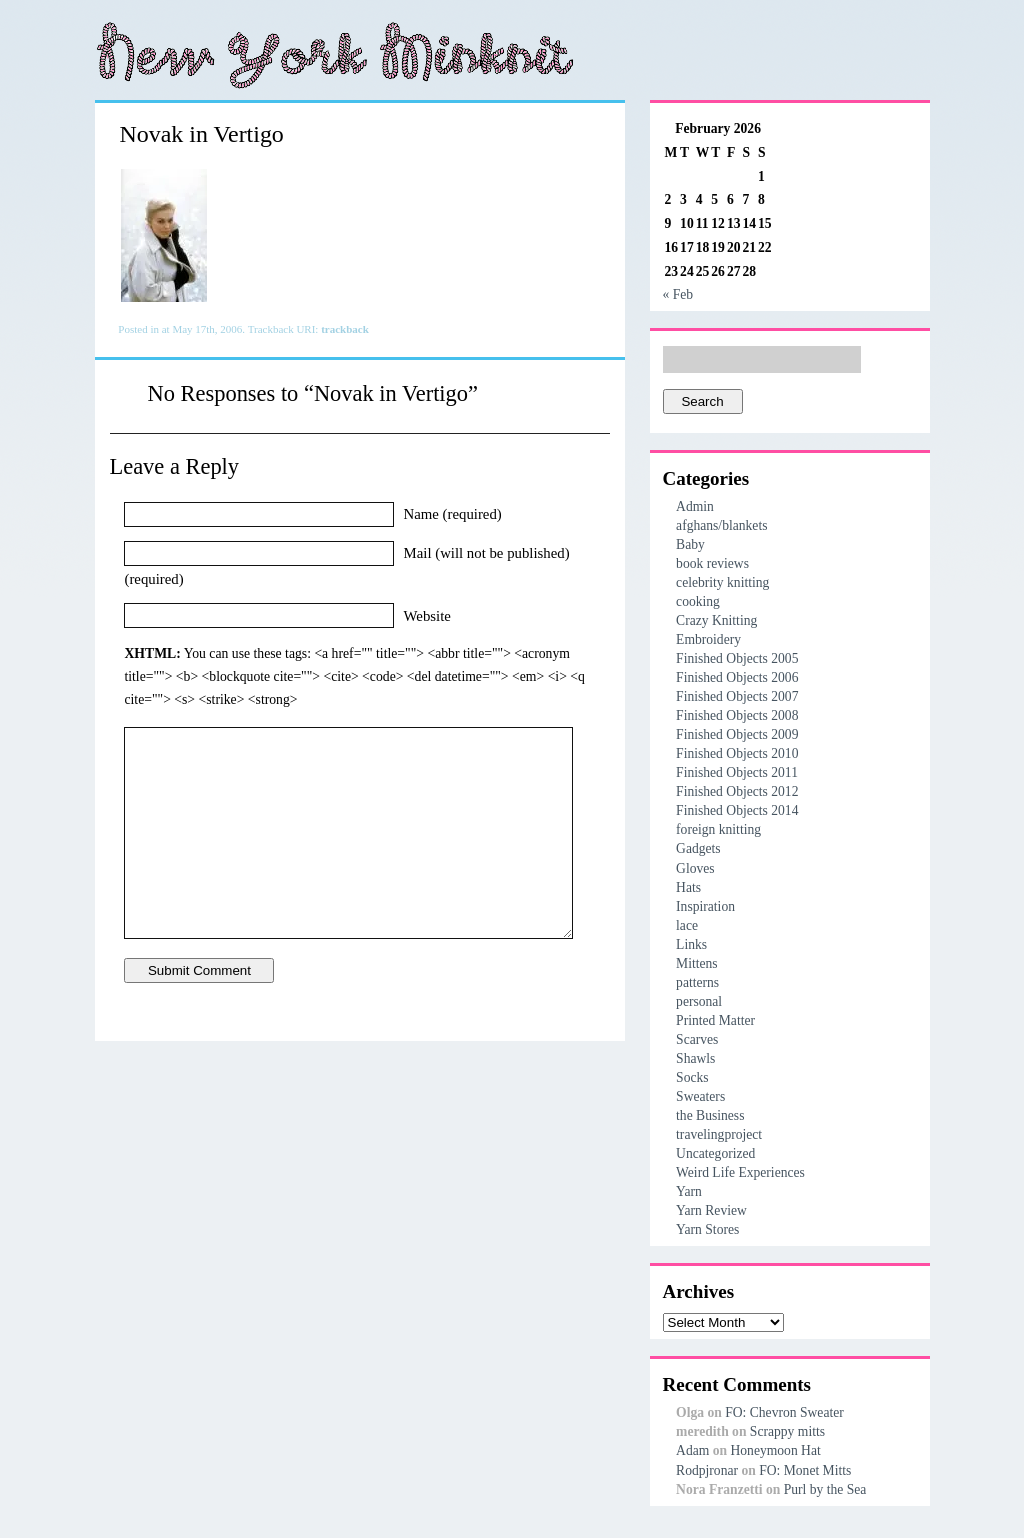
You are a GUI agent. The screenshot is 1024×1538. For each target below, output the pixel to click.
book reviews (712, 563)
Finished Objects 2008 (737, 715)
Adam (692, 1450)
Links (691, 944)
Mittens (697, 963)
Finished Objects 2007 (737, 696)
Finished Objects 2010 (737, 753)
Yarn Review (711, 1210)
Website (427, 615)
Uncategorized (715, 1153)
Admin (695, 506)
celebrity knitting (722, 582)
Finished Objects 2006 (737, 677)
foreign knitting (718, 829)
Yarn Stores (707, 1229)
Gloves (695, 868)
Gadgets (698, 848)
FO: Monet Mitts (805, 1470)
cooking (698, 601)
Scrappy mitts (787, 1431)
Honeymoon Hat (775, 1450)
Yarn (689, 1191)
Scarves (697, 1039)
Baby (690, 544)
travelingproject (719, 1134)
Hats (688, 887)
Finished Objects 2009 (737, 734)
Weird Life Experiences (740, 1172)
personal (699, 1001)
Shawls (695, 1058)
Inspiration (705, 906)
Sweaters (700, 1096)
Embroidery (708, 639)
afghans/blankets (721, 525)
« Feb (678, 294)
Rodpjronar (707, 1470)
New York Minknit (335, 55)
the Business (710, 1115)
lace (687, 925)
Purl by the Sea (825, 1489)
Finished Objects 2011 (737, 772)
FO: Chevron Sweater (784, 1412)
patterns (697, 982)
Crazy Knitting (716, 620)
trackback (345, 329)
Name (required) (453, 514)
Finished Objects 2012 (737, 791)
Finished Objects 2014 (737, 810)
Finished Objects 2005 (737, 658)
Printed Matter (715, 1020)
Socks (692, 1077)
